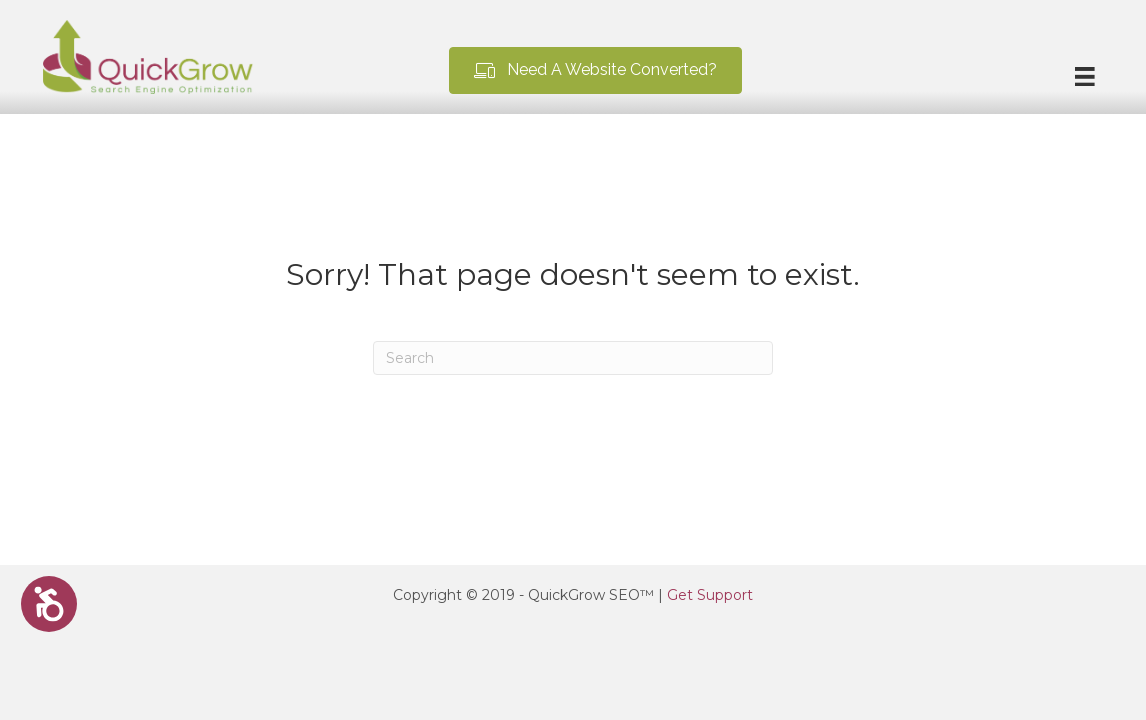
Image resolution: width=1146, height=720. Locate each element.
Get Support (710, 595)
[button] (595, 70)
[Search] (573, 358)
